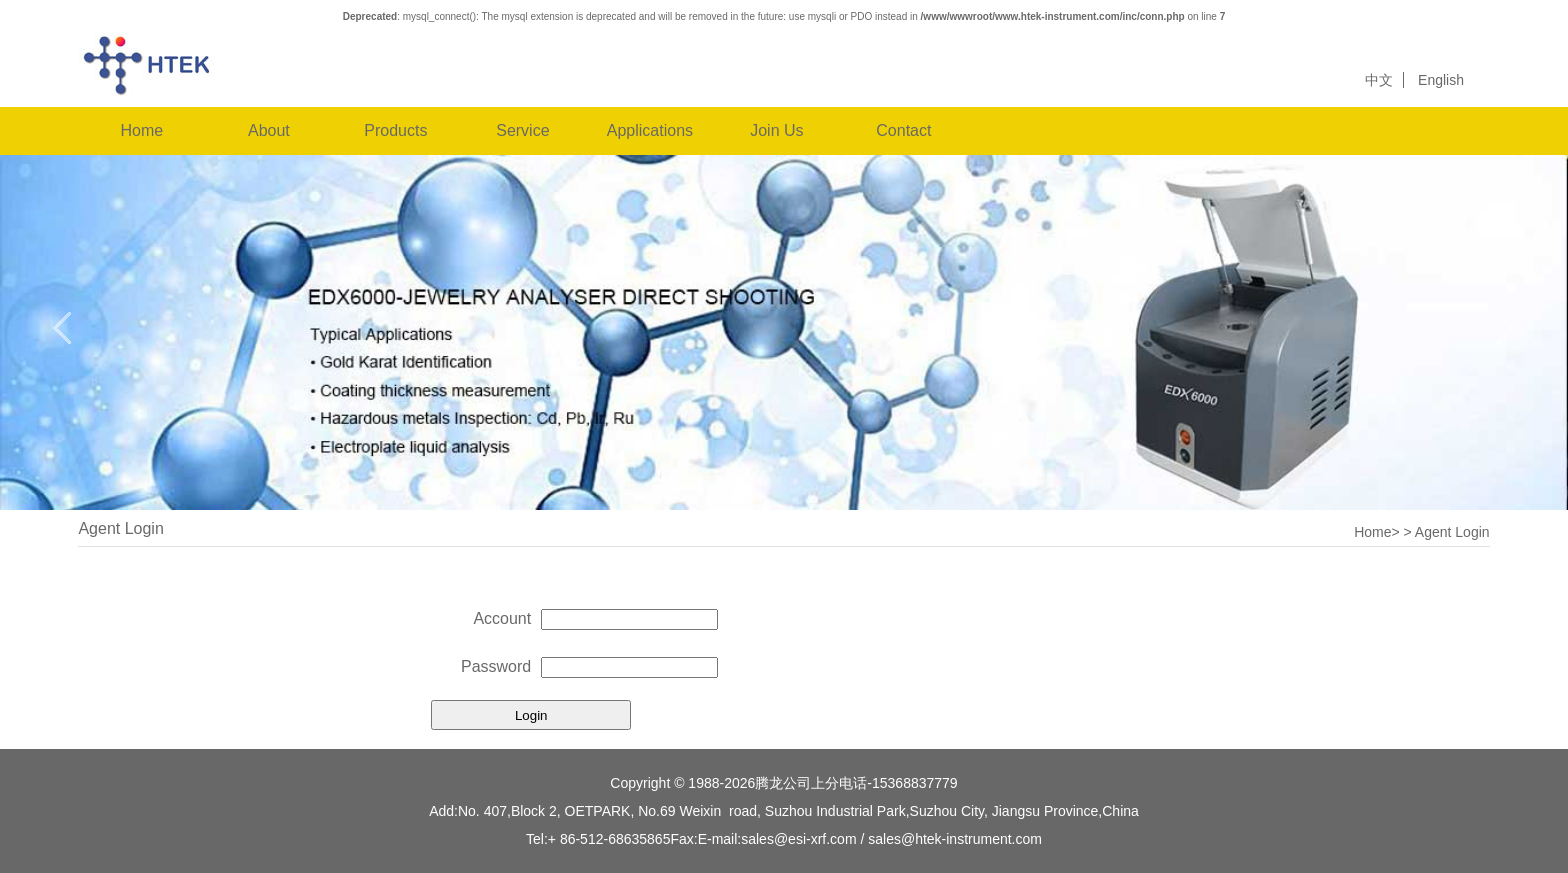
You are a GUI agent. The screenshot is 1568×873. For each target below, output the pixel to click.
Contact (903, 130)
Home (142, 130)
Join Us (776, 130)
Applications (650, 130)
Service (522, 130)
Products (395, 130)
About (269, 130)
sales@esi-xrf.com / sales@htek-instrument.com (891, 839)
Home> (1377, 532)
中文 (1379, 80)
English (1441, 80)
